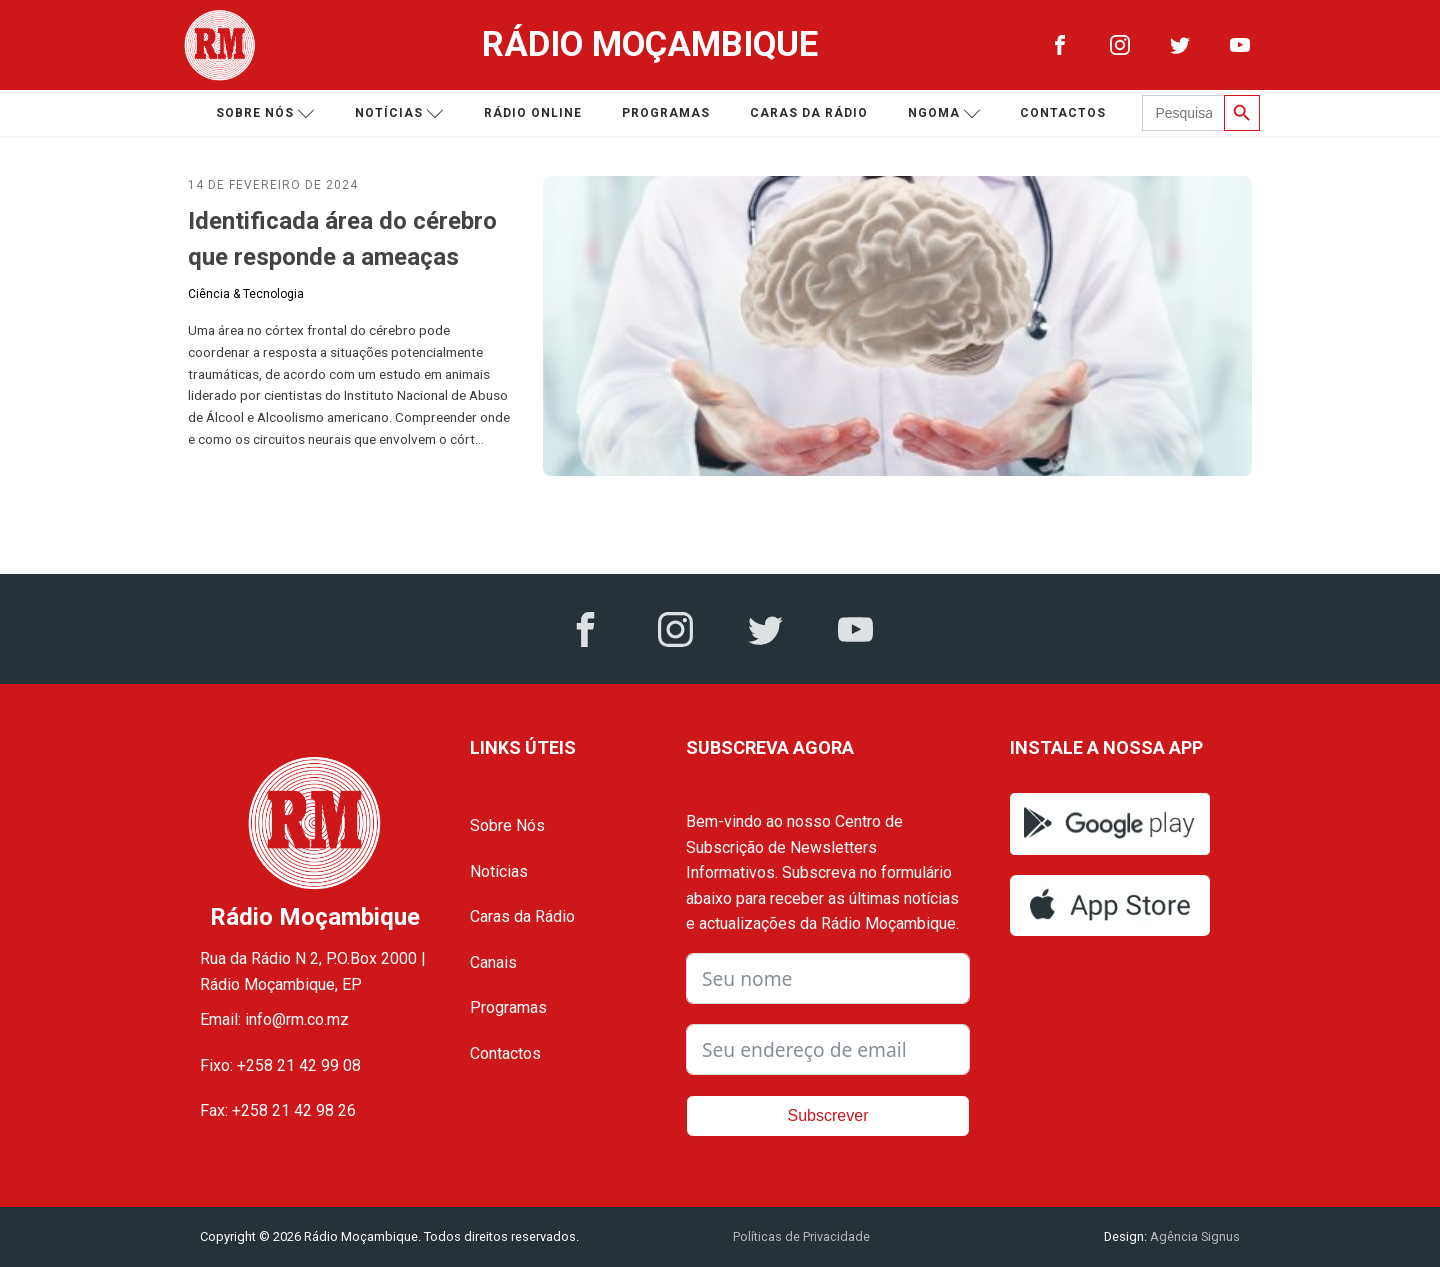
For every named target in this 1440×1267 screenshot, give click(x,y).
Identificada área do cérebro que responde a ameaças (342, 239)
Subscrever (828, 1115)
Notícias (399, 113)
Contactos (1063, 113)
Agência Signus (1193, 1236)
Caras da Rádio (809, 113)
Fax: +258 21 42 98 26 (278, 1110)
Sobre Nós (507, 825)
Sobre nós (265, 113)
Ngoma (944, 113)
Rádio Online (533, 113)
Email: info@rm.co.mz (274, 1019)
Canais (493, 962)
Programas (666, 113)
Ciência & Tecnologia (246, 294)
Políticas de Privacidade (801, 1236)
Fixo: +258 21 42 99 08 (280, 1065)
